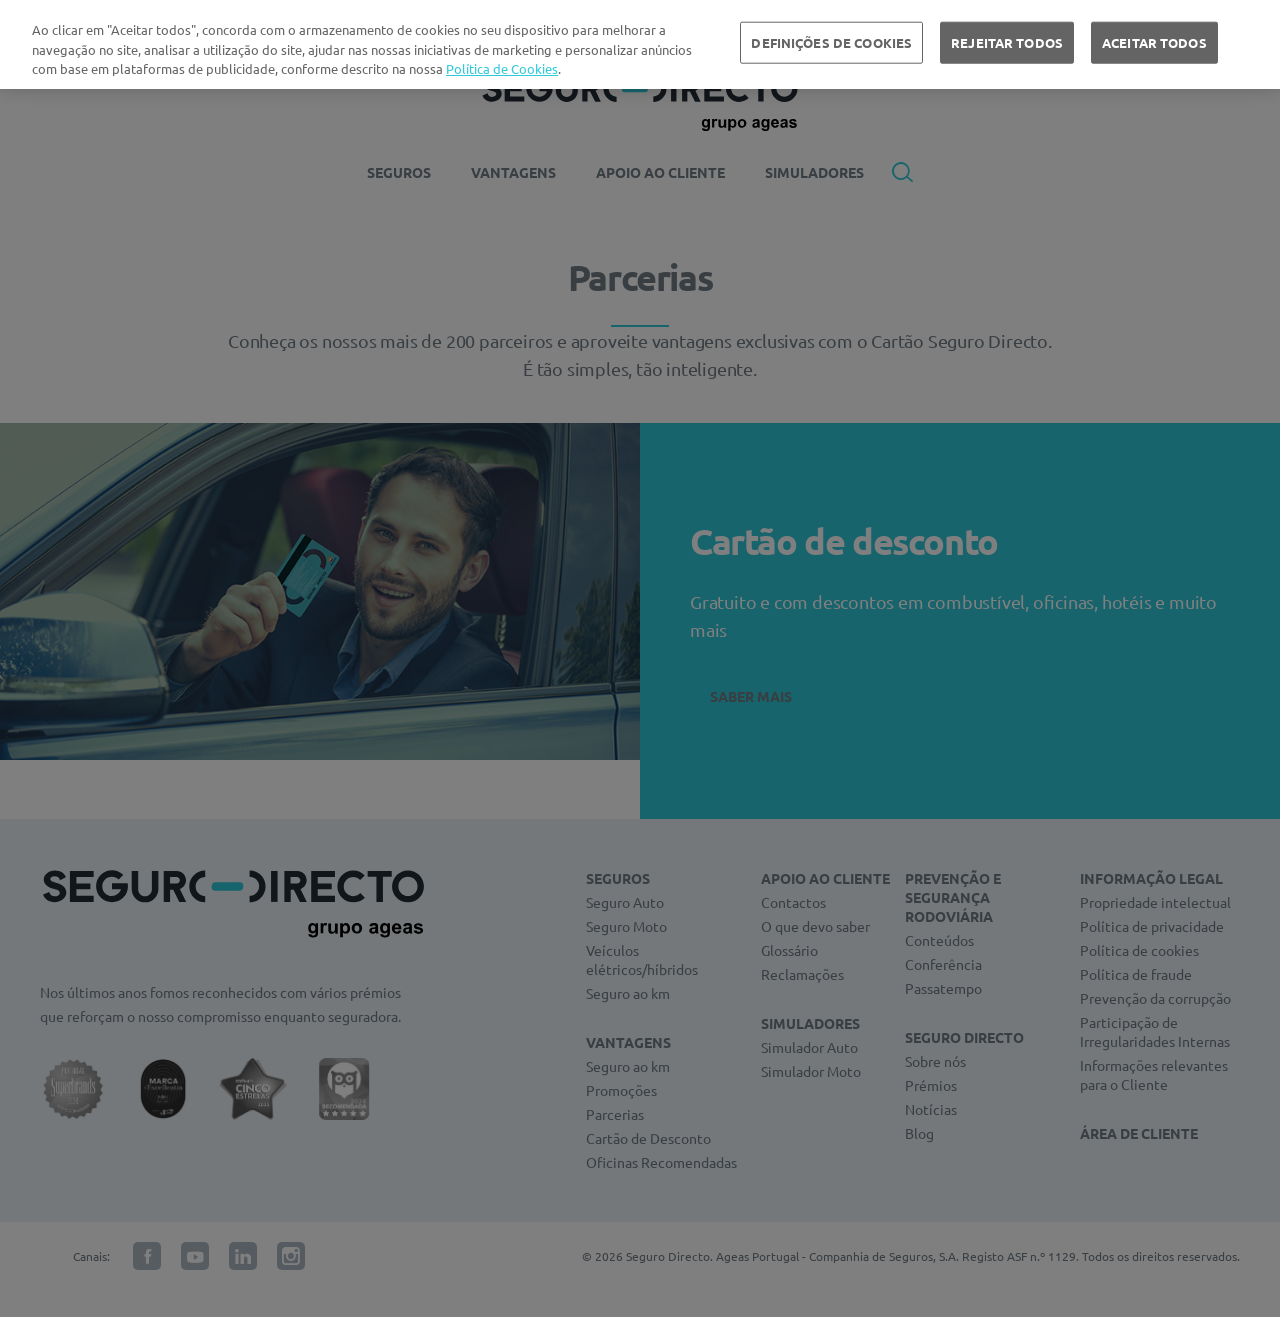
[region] (640, 44)
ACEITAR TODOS (1154, 42)
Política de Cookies (502, 68)
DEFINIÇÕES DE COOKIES (831, 42)
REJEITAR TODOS (1007, 42)
